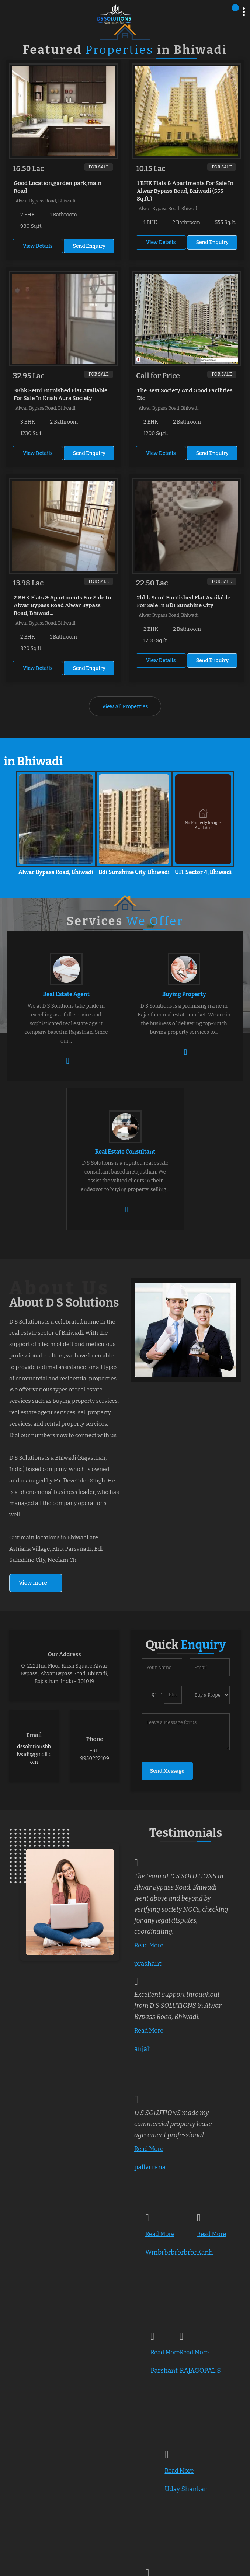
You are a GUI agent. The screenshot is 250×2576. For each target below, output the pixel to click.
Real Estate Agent (66, 994)
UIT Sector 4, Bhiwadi (203, 872)
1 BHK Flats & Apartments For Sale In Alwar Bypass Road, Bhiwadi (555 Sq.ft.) (185, 191)
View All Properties (125, 706)
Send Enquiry (89, 246)
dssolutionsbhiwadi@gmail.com (34, 1754)
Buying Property (184, 994)
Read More (148, 1945)
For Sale (98, 167)
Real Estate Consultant (125, 1151)
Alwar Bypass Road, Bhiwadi (56, 872)
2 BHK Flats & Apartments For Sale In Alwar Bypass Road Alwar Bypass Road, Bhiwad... (62, 605)
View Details (37, 246)
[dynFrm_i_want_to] (210, 1695)
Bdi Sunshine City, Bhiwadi (134, 872)
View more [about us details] (33, 1582)
